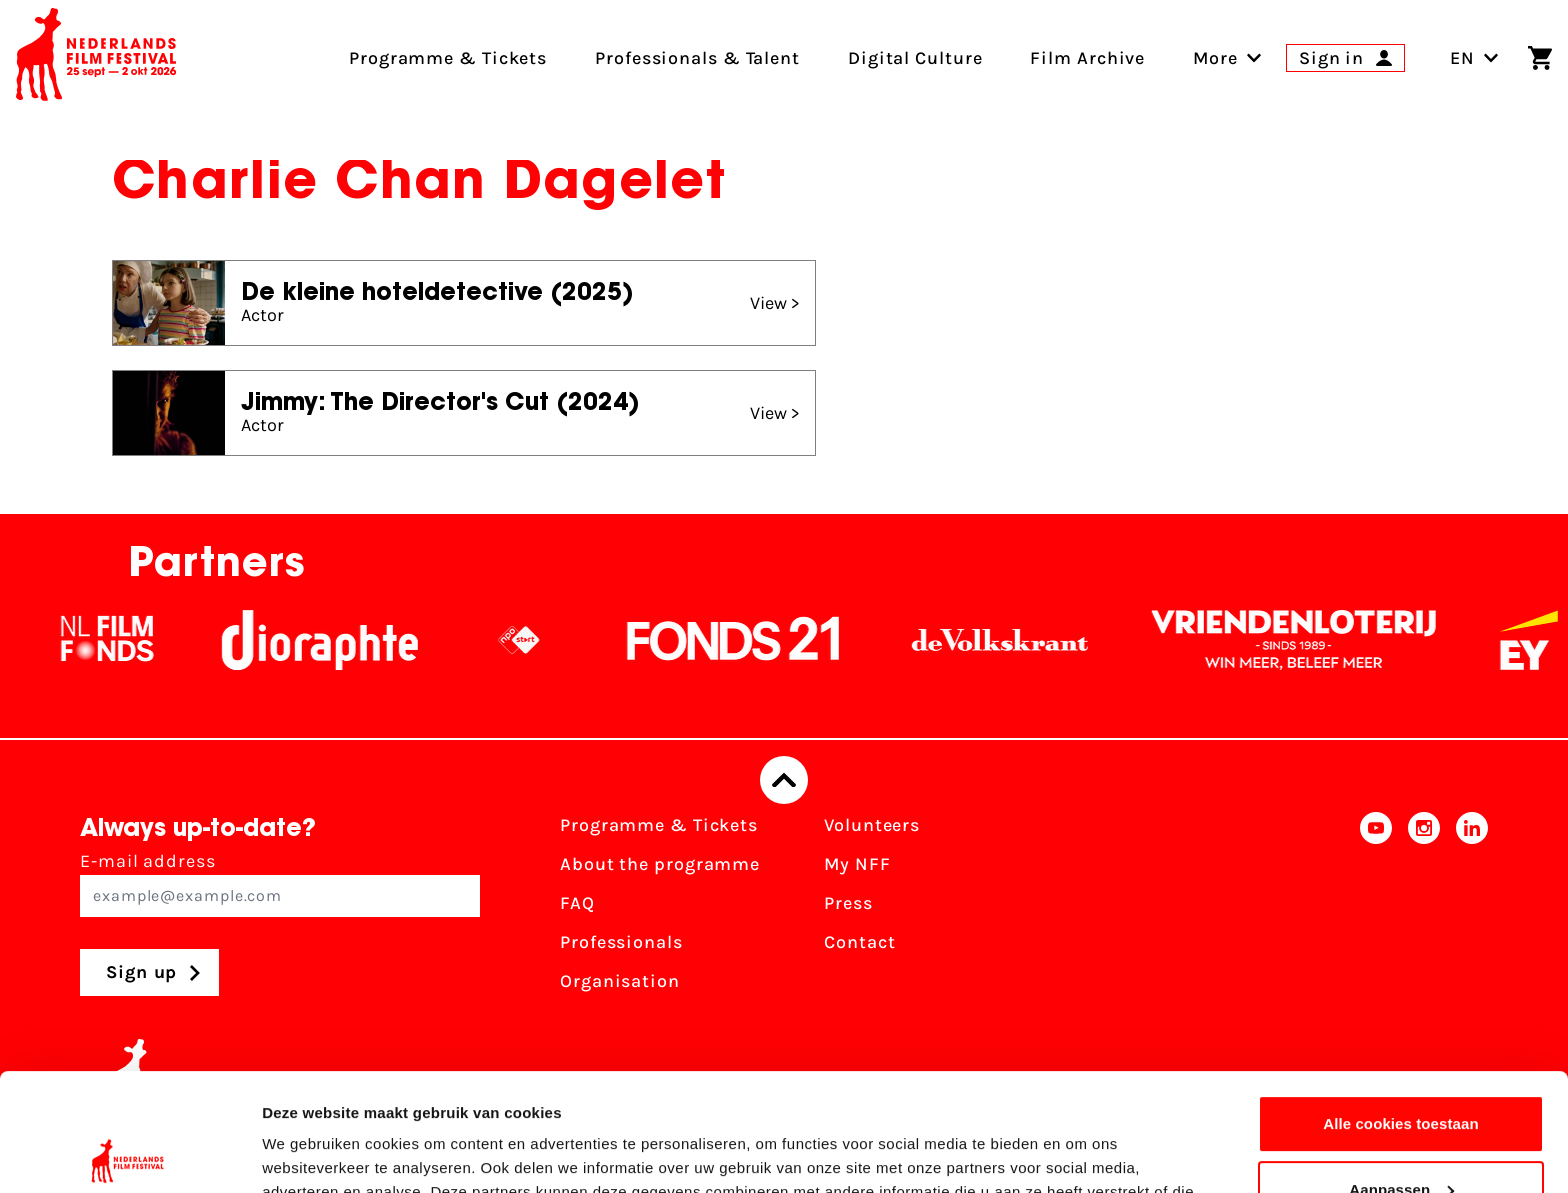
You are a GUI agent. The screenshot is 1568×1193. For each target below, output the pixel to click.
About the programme (660, 864)
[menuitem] (1215, 58)
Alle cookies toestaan (1401, 1006)
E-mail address (280, 883)
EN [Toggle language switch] (1474, 58)
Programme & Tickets (659, 825)
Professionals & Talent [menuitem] (697, 58)
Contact (859, 942)
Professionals (621, 942)
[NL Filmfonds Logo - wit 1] (120, 640)
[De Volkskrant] (1013, 640)
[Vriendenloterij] (1307, 640)
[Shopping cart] (1540, 58)
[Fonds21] (747, 640)
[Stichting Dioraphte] (333, 640)
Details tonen (309, 1153)
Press (848, 903)
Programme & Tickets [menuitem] (448, 58)
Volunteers (872, 825)
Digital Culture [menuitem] (915, 58)
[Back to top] (784, 780)
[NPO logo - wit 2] (532, 640)
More (1215, 58)
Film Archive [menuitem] (1087, 58)
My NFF (857, 864)
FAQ (577, 903)
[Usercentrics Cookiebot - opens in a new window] (129, 1154)
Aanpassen (1401, 1071)
